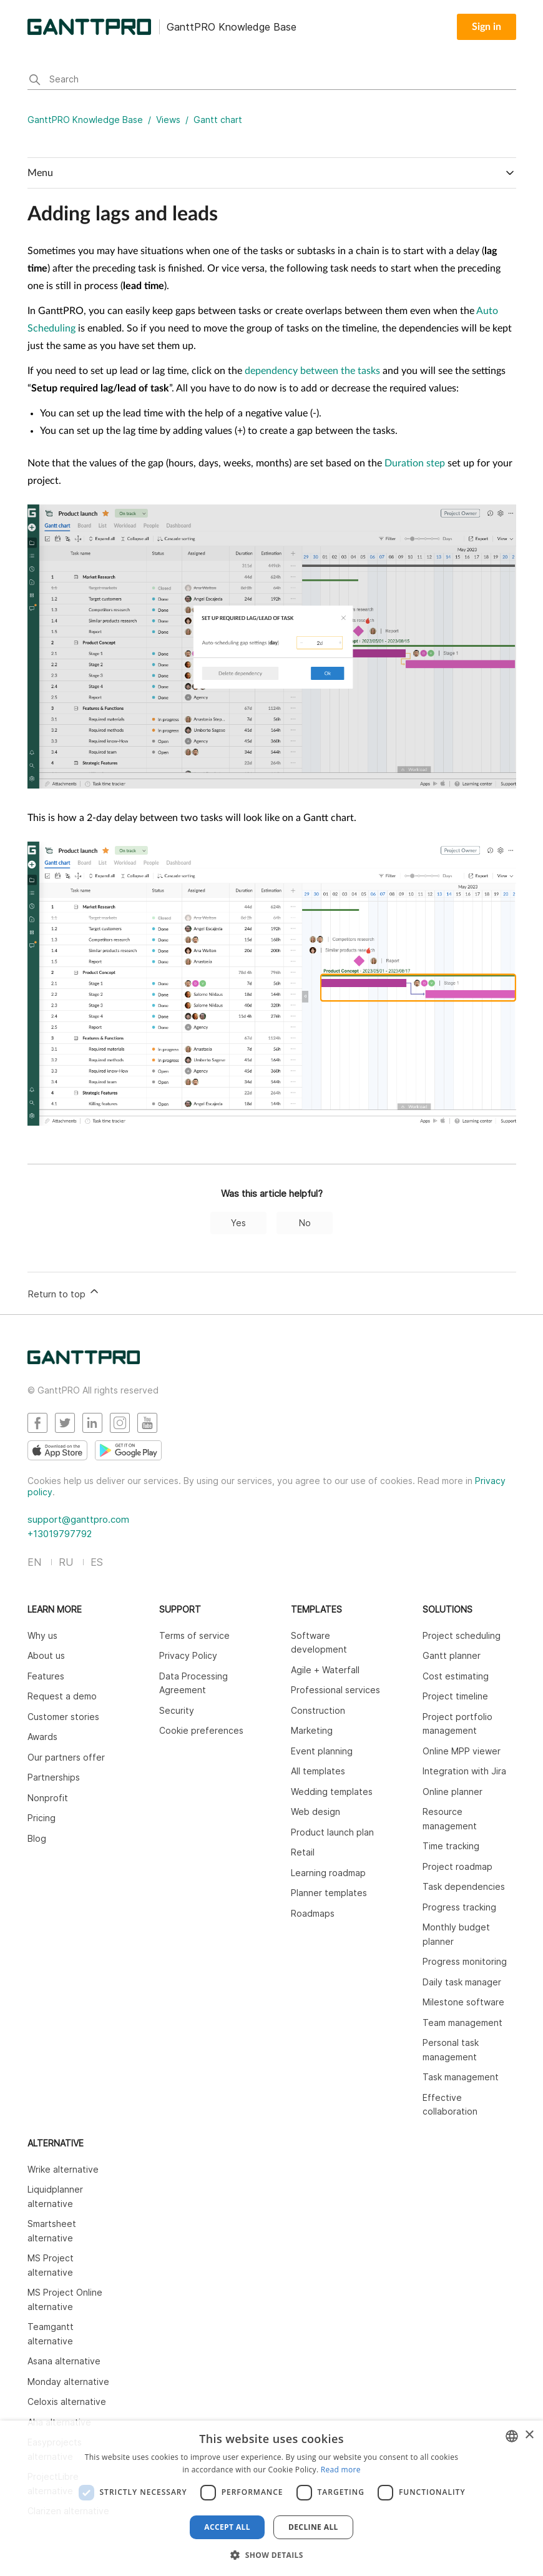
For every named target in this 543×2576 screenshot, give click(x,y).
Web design (315, 1811)
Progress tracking (459, 1907)
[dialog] (271, 2498)
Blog (36, 1838)
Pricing (41, 1817)
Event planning (322, 1751)
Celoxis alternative (66, 2401)
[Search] (271, 80)
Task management (461, 2077)
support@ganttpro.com (78, 1519)
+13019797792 (59, 1534)
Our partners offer (66, 1757)
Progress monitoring (465, 1961)
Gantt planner (452, 1655)
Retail (303, 1852)
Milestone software (463, 2002)
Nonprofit (47, 1797)
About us (46, 1655)
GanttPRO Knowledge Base (85, 119)
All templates (318, 1771)
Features (45, 1676)
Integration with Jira (464, 1771)
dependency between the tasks (312, 371)
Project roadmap (457, 1866)
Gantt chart (217, 119)
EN (34, 1562)
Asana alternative (63, 2361)
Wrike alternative (63, 2169)
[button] (271, 2555)
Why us (42, 1635)
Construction (318, 1710)
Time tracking (451, 1846)
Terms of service (194, 1635)
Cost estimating (456, 1676)
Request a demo (62, 1696)
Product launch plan (332, 1832)
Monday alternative (68, 2381)
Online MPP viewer (462, 1751)
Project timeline (455, 1696)
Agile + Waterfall (325, 1669)
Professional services (335, 1689)
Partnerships (53, 1777)
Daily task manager (462, 1982)
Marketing (312, 1730)
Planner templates (329, 1892)
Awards (42, 1736)
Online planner (452, 1791)
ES (96, 1562)
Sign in (486, 27)
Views (168, 119)
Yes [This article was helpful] (238, 1222)
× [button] (529, 2435)
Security (176, 1710)
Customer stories (63, 1716)
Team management (462, 2022)
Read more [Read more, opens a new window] (341, 2469)
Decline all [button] (313, 2527)
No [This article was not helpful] (305, 1222)
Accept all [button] (227, 2527)
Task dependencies (464, 1886)
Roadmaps (313, 1913)
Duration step (414, 463)
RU (66, 1562)
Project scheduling (462, 1635)
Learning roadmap (328, 1872)
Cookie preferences (201, 1730)
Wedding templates (332, 1791)
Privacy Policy (188, 1655)
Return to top (63, 1292)
